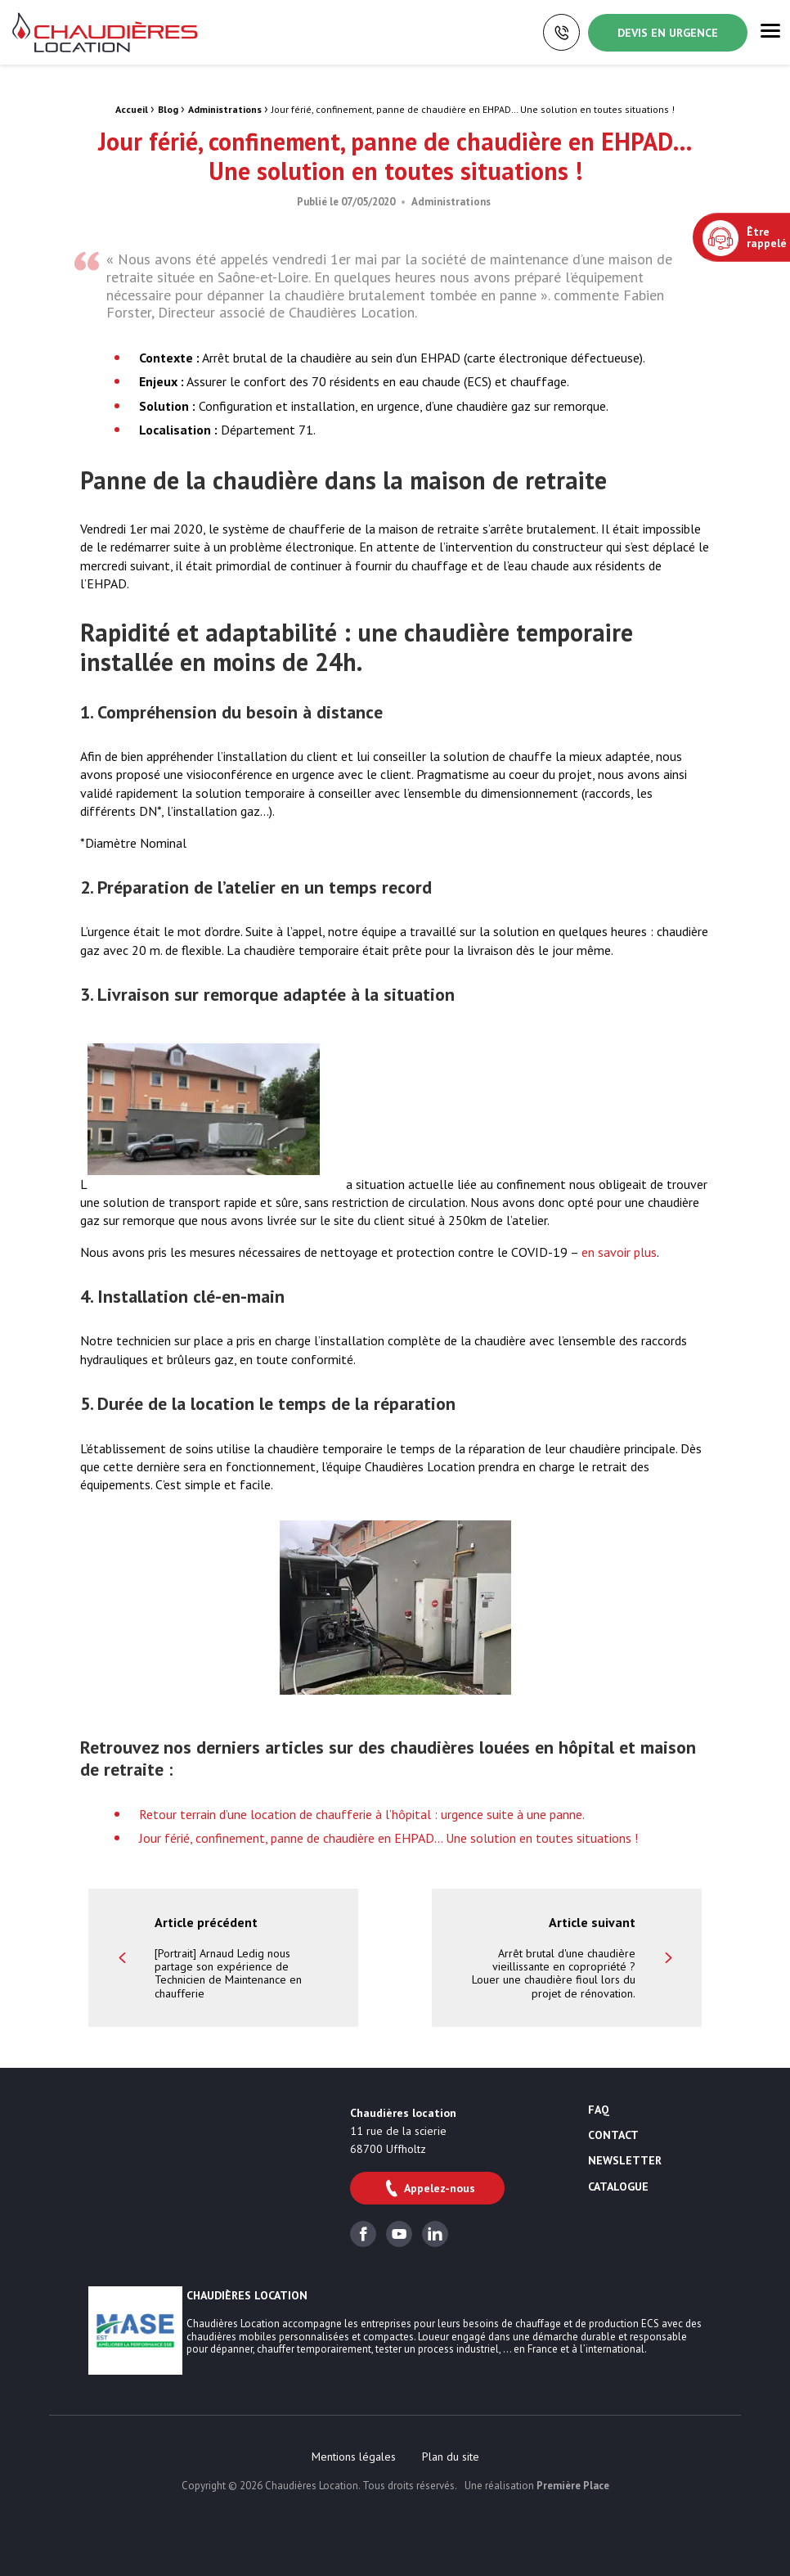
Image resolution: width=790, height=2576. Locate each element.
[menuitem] (353, 2456)
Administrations (225, 109)
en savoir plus (619, 1252)
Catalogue (618, 2187)
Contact (613, 2135)
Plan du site (450, 2456)
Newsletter (625, 2161)
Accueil (131, 109)
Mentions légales (354, 2456)
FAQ (598, 2110)
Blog (168, 109)
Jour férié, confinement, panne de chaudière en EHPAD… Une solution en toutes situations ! (388, 1838)
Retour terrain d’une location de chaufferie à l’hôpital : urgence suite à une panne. (362, 1814)
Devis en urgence (667, 32)
